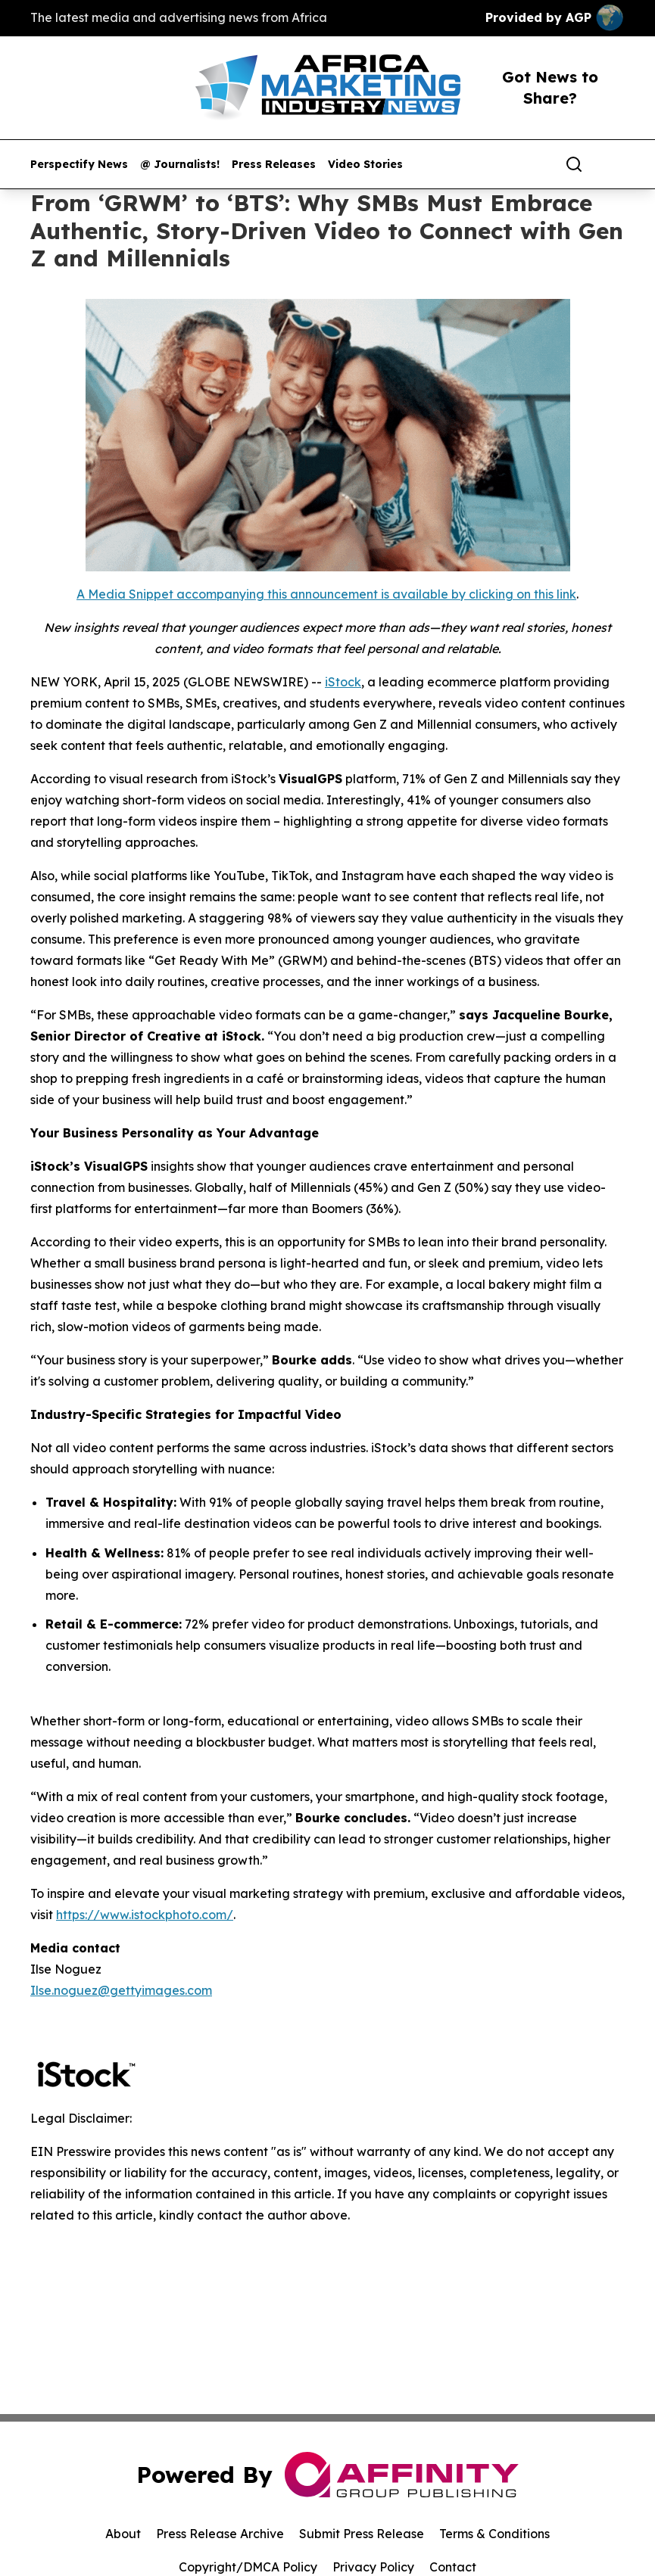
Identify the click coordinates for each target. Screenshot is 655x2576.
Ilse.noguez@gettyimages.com (121, 1990)
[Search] (574, 164)
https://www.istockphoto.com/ (144, 1914)
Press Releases (274, 164)
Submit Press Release (361, 2533)
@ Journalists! (180, 164)
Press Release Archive (220, 2533)
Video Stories (365, 164)
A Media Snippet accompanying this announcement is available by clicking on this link (326, 594)
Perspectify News (79, 164)
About (123, 2533)
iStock (343, 681)
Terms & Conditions (494, 2533)
